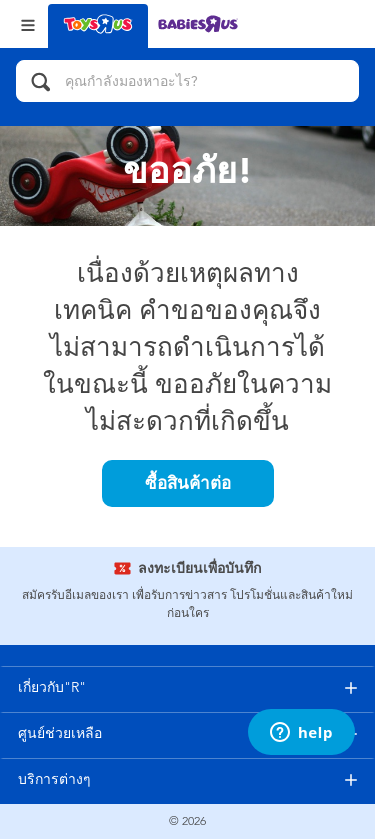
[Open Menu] (28, 23)
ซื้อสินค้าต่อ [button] (188, 483)
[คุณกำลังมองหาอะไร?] (187, 81)
